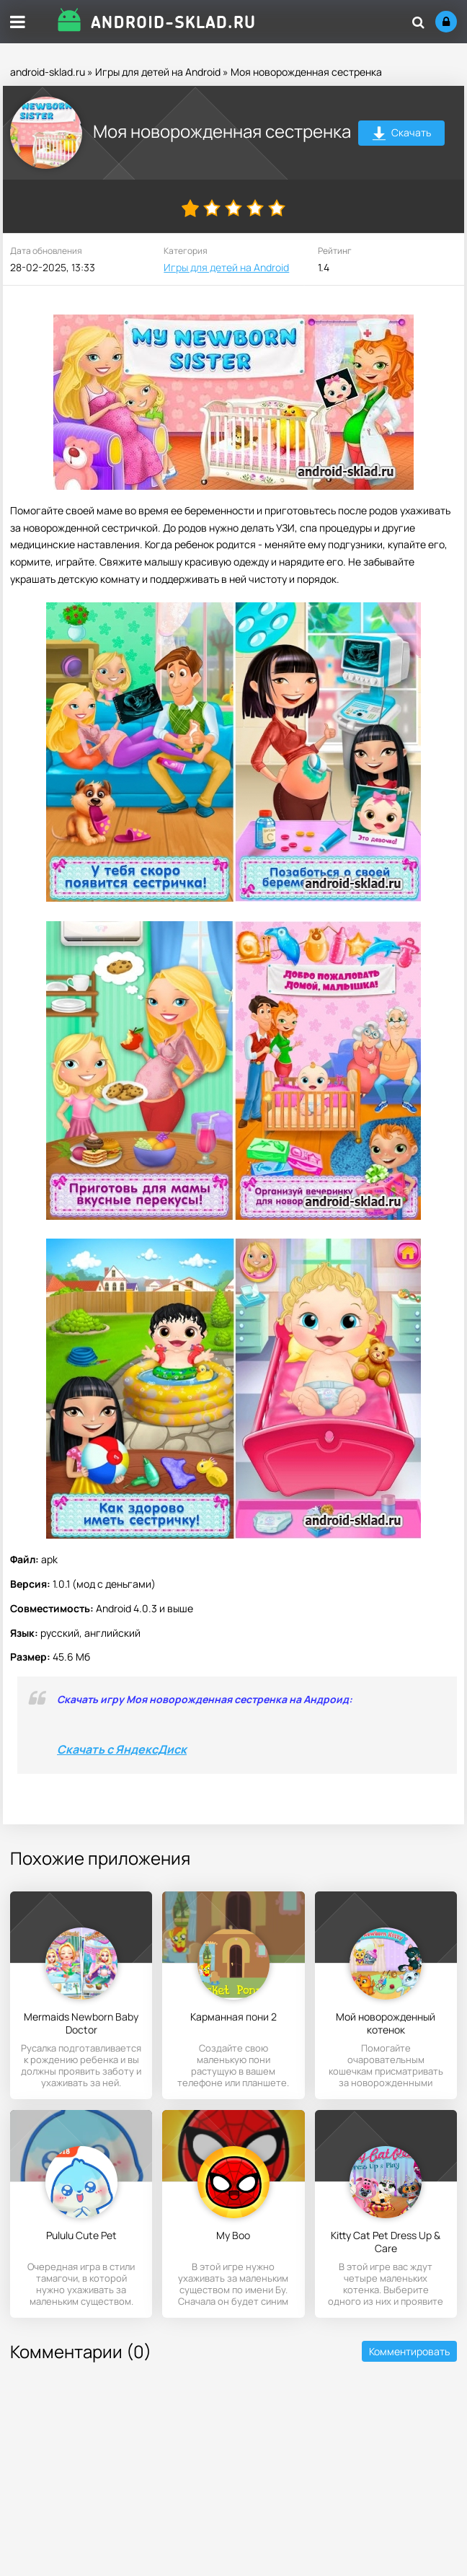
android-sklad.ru (47, 72)
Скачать (402, 135)
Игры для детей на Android (158, 72)
